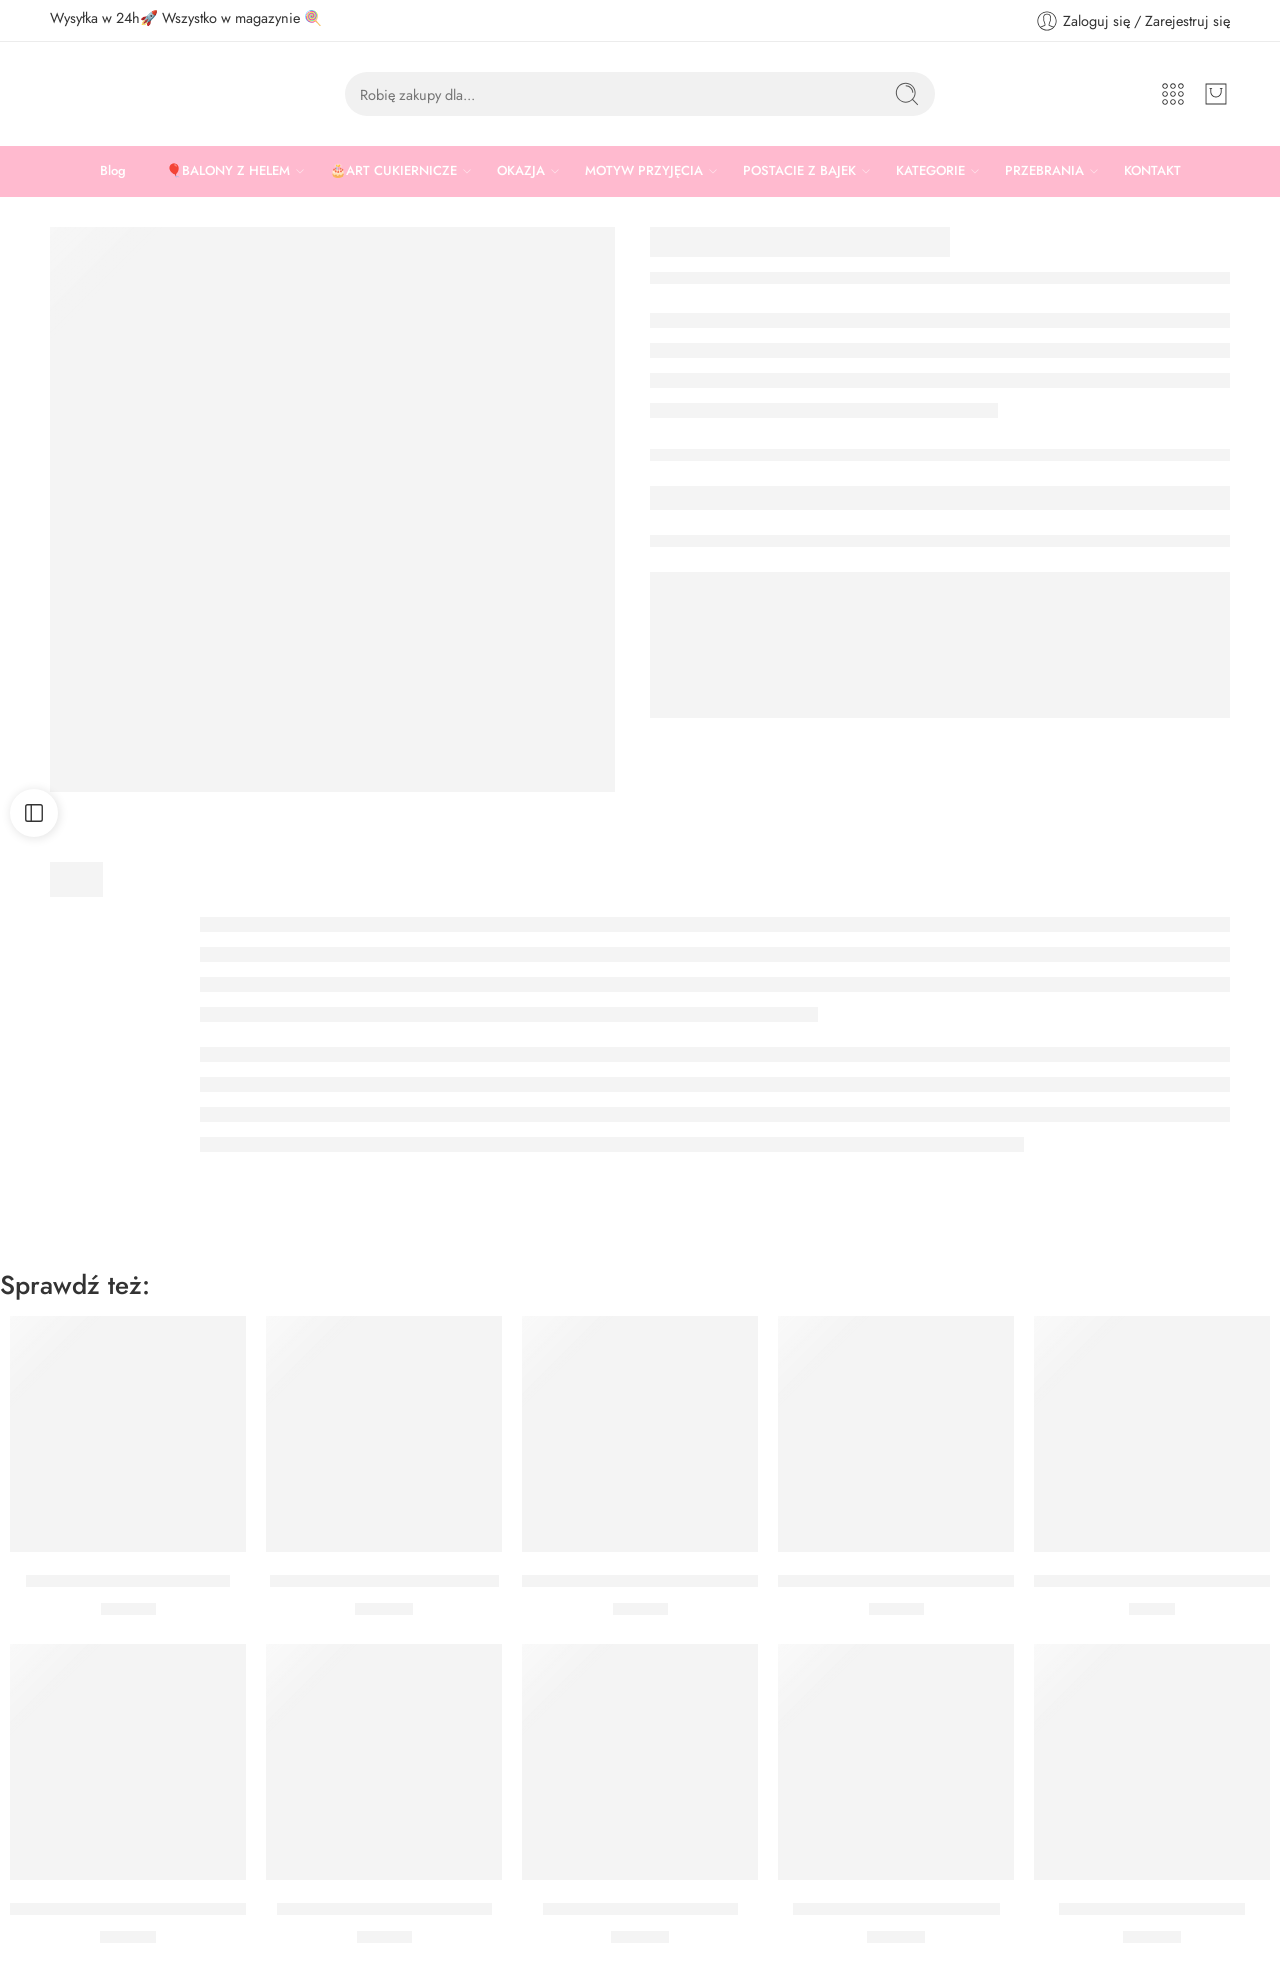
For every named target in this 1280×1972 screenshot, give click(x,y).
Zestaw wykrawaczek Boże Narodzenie (663, 1581)
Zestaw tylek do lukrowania (640, 1909)
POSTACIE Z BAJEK (799, 171)
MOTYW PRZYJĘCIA (644, 171)
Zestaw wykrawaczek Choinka (384, 1909)
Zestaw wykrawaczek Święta (128, 1581)
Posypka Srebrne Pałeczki (1152, 1909)
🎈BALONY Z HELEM (228, 171)
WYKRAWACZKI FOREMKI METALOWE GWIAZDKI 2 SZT (223, 1909)
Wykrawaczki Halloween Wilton (384, 1581)
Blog (113, 170)
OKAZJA (521, 171)
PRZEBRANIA (1044, 171)
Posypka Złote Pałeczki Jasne (896, 1909)
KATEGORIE (930, 171)
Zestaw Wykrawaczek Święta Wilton (908, 1581)
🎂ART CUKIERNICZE (393, 171)
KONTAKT (1152, 170)
